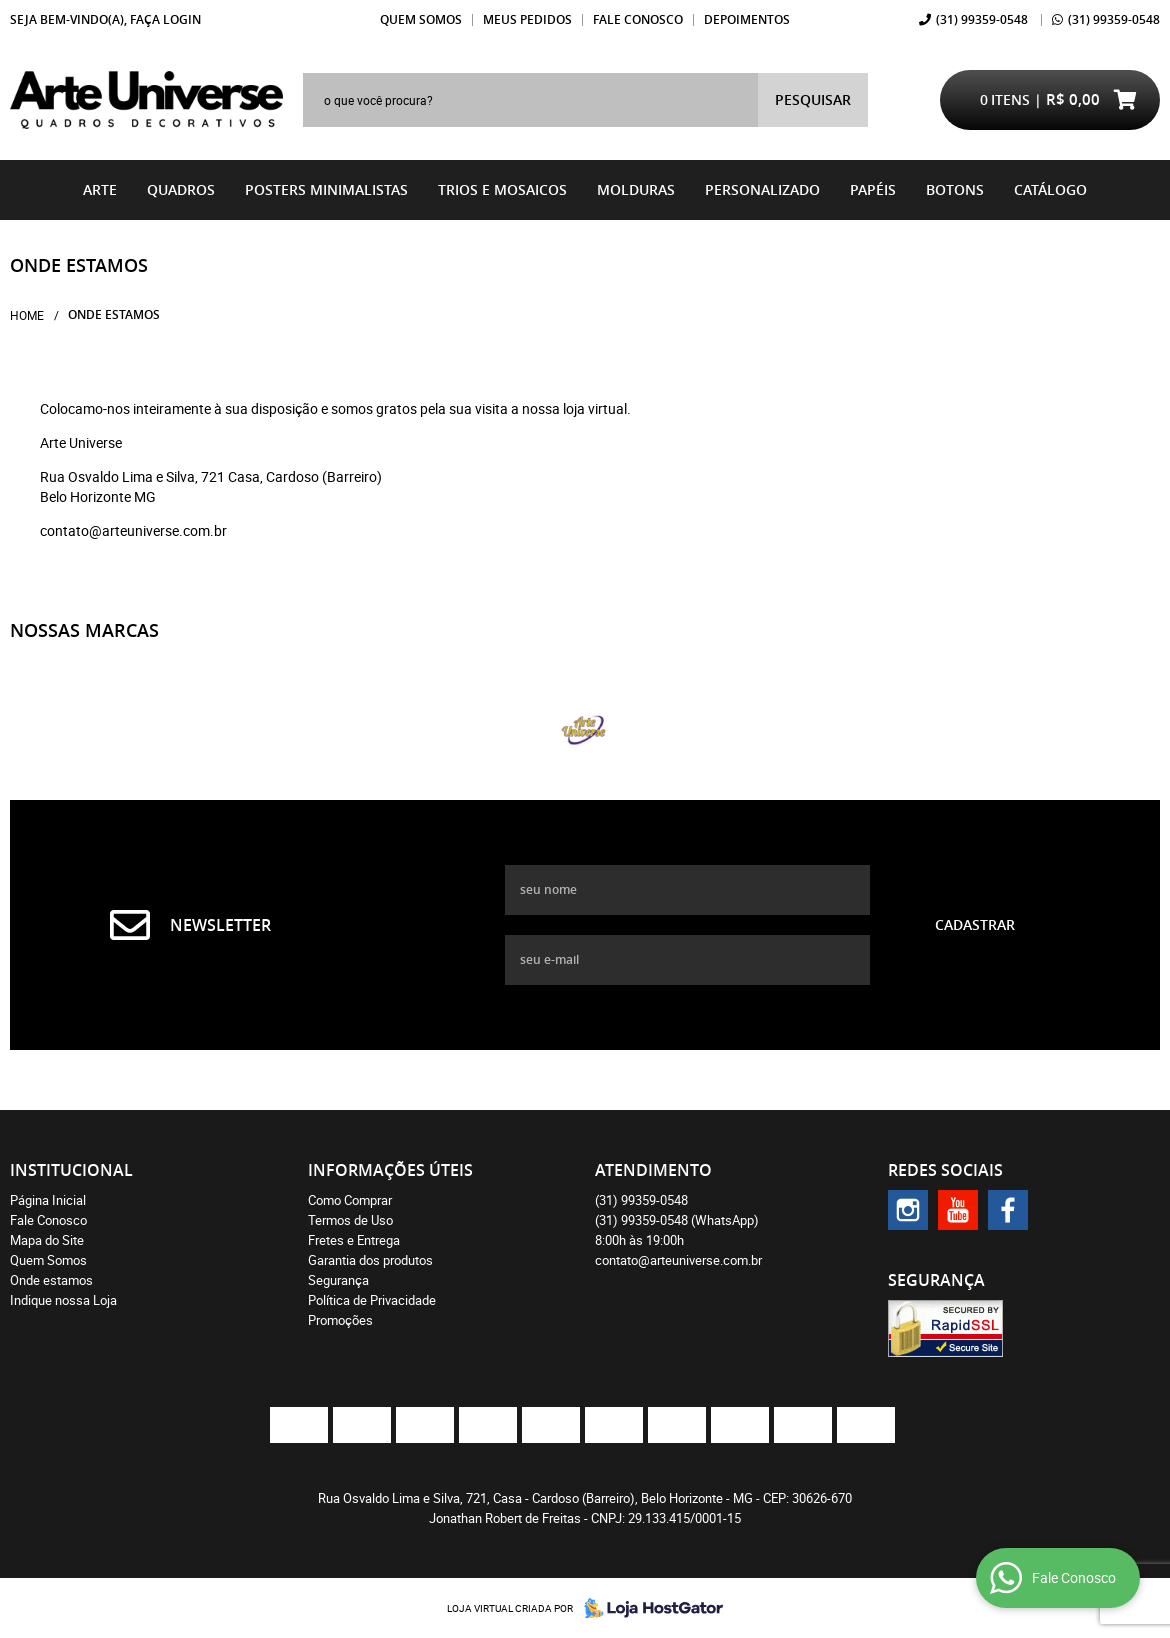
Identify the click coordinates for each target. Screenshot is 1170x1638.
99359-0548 (982, 19)
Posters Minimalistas (326, 189)
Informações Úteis (390, 1170)
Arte (100, 189)
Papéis (873, 189)
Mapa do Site (47, 1240)
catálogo (1050, 189)
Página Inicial (48, 1200)
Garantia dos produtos (370, 1260)
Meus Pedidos (527, 19)
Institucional (71, 1170)
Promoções (340, 1320)
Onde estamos (51, 1280)
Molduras (636, 189)
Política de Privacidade (372, 1300)
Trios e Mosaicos (502, 189)
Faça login (165, 19)
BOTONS (955, 189)
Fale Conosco (638, 19)
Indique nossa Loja (63, 1300)
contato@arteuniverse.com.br (678, 1260)
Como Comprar (350, 1200)
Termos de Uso (350, 1220)
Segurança (338, 1280)
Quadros (181, 189)
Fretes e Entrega (354, 1240)
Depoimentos (747, 19)
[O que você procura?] (813, 100)
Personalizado (762, 189)
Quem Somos (421, 19)
